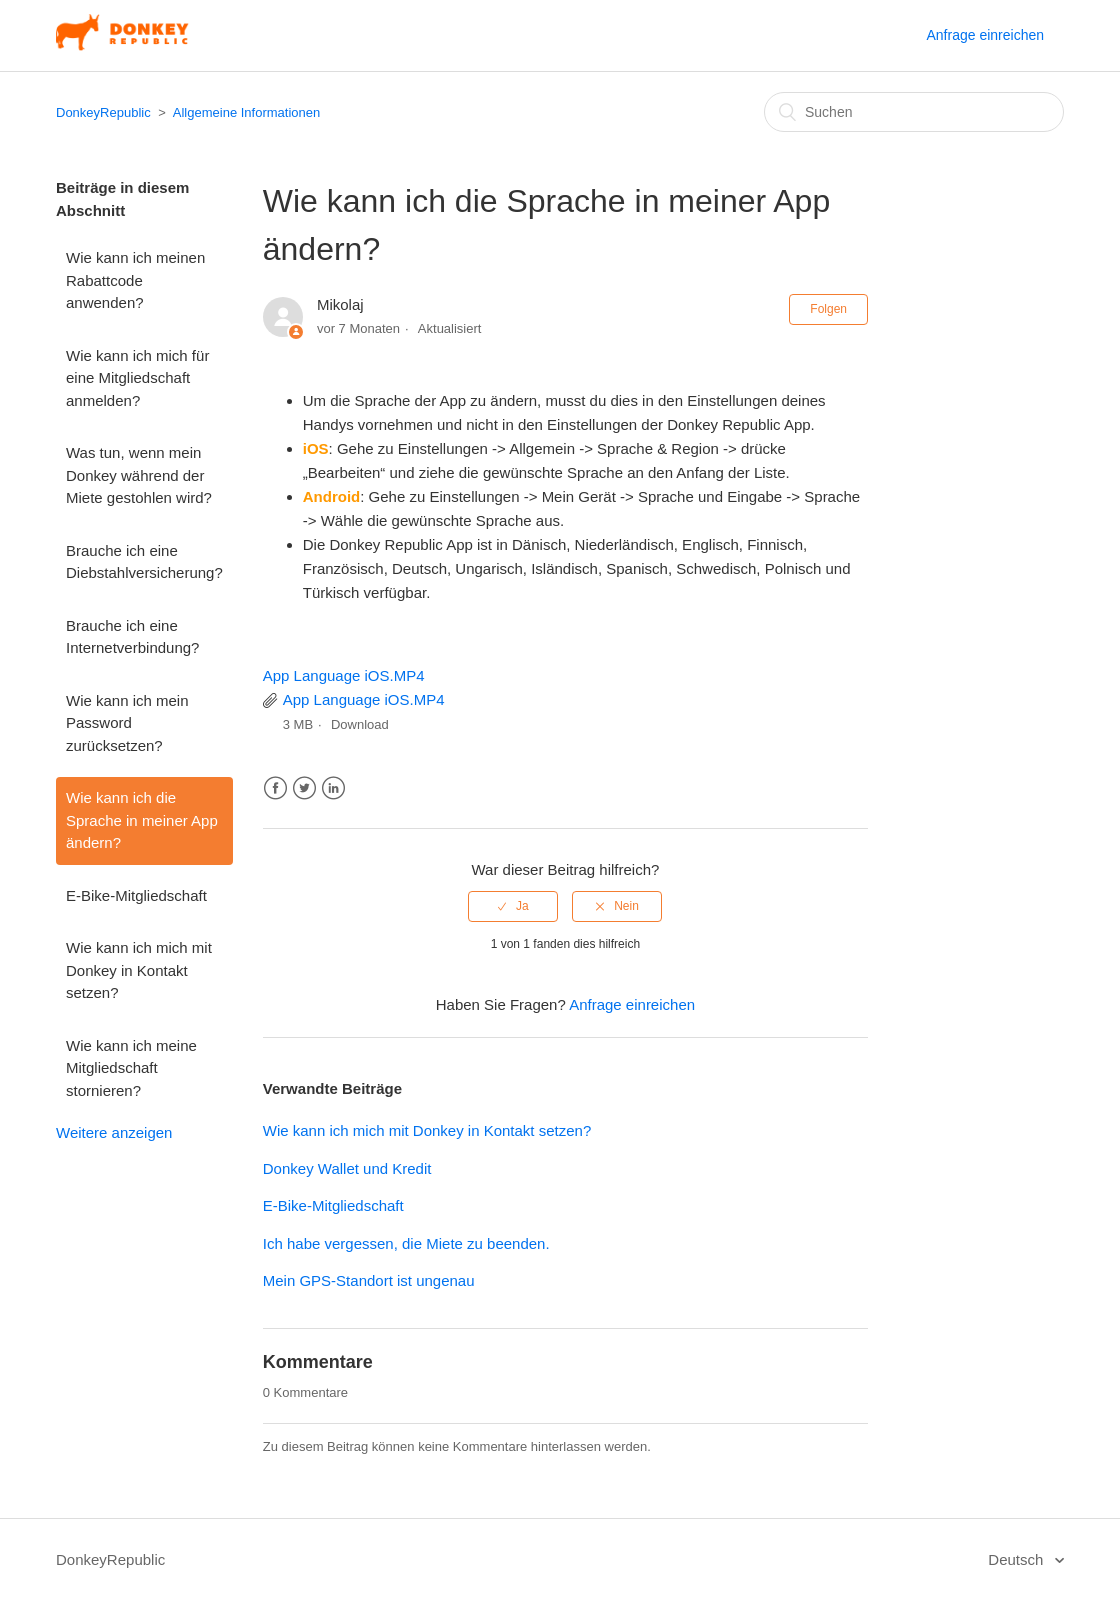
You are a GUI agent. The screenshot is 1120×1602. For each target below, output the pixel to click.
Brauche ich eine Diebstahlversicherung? (144, 562)
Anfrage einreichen (985, 35)
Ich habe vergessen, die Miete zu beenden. (406, 1243)
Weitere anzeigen (114, 1132)
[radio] (513, 906)
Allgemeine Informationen (246, 112)
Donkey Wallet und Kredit (347, 1168)
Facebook (275, 788)
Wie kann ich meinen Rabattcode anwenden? (135, 280)
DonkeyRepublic (103, 112)
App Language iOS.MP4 (344, 675)
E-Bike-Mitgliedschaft (136, 895)
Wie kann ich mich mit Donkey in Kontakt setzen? (139, 970)
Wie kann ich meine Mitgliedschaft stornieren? (131, 1068)
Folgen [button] (828, 309)
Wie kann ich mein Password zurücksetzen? (127, 723)
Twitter (304, 788)
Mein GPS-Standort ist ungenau (369, 1280)
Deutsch (1017, 1559)
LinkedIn (333, 788)
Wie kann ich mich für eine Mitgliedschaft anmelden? (137, 378)
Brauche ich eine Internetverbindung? (132, 637)
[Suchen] (914, 112)
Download (360, 724)
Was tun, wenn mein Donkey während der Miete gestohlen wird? (139, 475)
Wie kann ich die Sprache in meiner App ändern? (142, 820)
